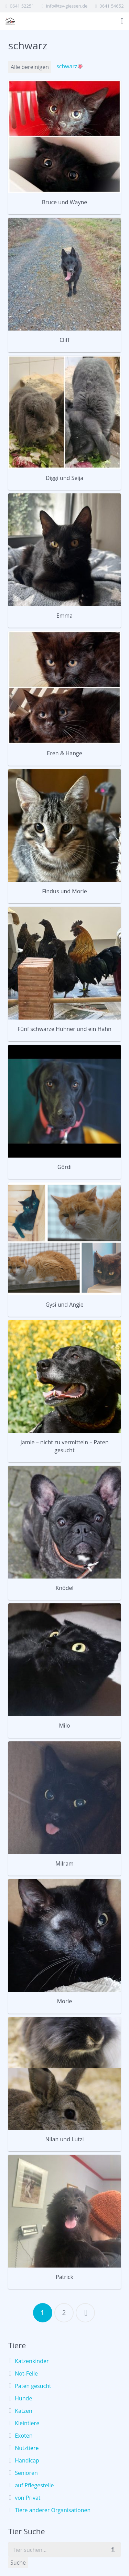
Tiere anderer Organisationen (52, 2510)
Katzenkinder (32, 2361)
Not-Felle (26, 2373)
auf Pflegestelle (34, 2485)
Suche (18, 2562)
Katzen (23, 2411)
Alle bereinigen (30, 67)
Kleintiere (27, 2423)
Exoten (23, 2435)
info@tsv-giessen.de (67, 6)
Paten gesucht (33, 2386)
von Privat (27, 2497)
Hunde (23, 2398)
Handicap (27, 2460)
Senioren (26, 2473)
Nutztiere (27, 2448)
